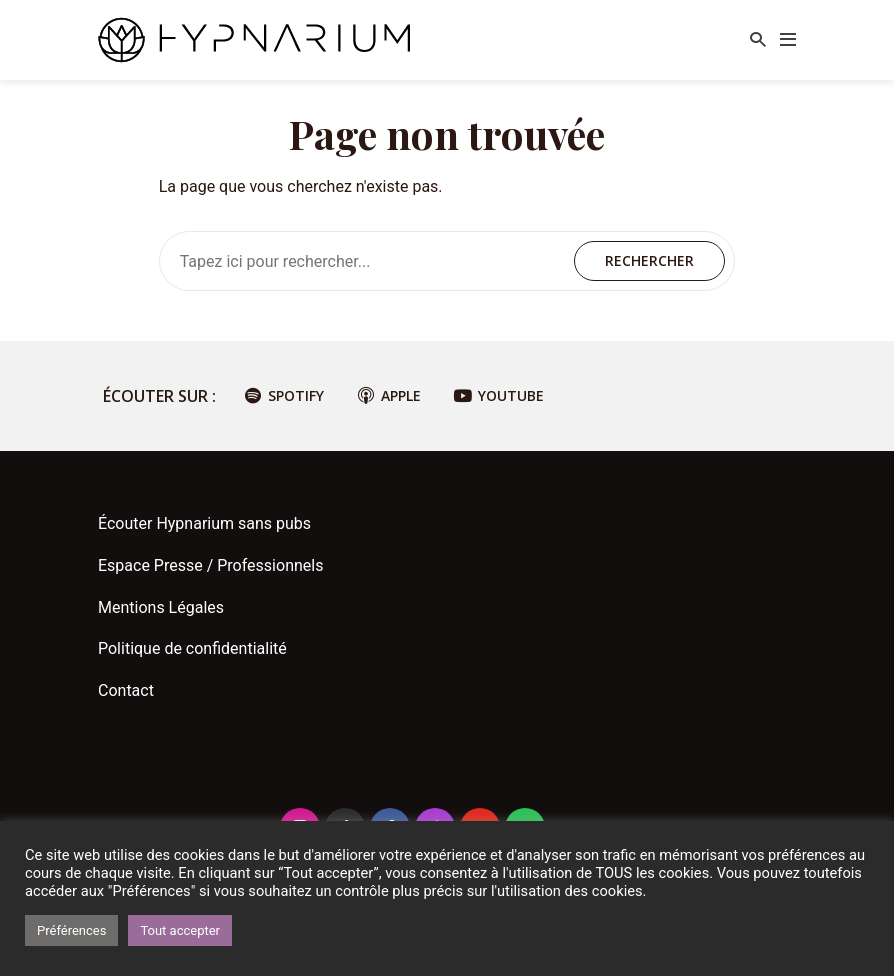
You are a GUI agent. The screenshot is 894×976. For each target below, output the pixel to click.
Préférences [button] (71, 930)
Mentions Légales (161, 607)
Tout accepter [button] (180, 930)
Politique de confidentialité (192, 648)
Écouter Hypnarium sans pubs (204, 523)
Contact (126, 690)
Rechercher (649, 260)
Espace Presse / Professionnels (210, 565)
